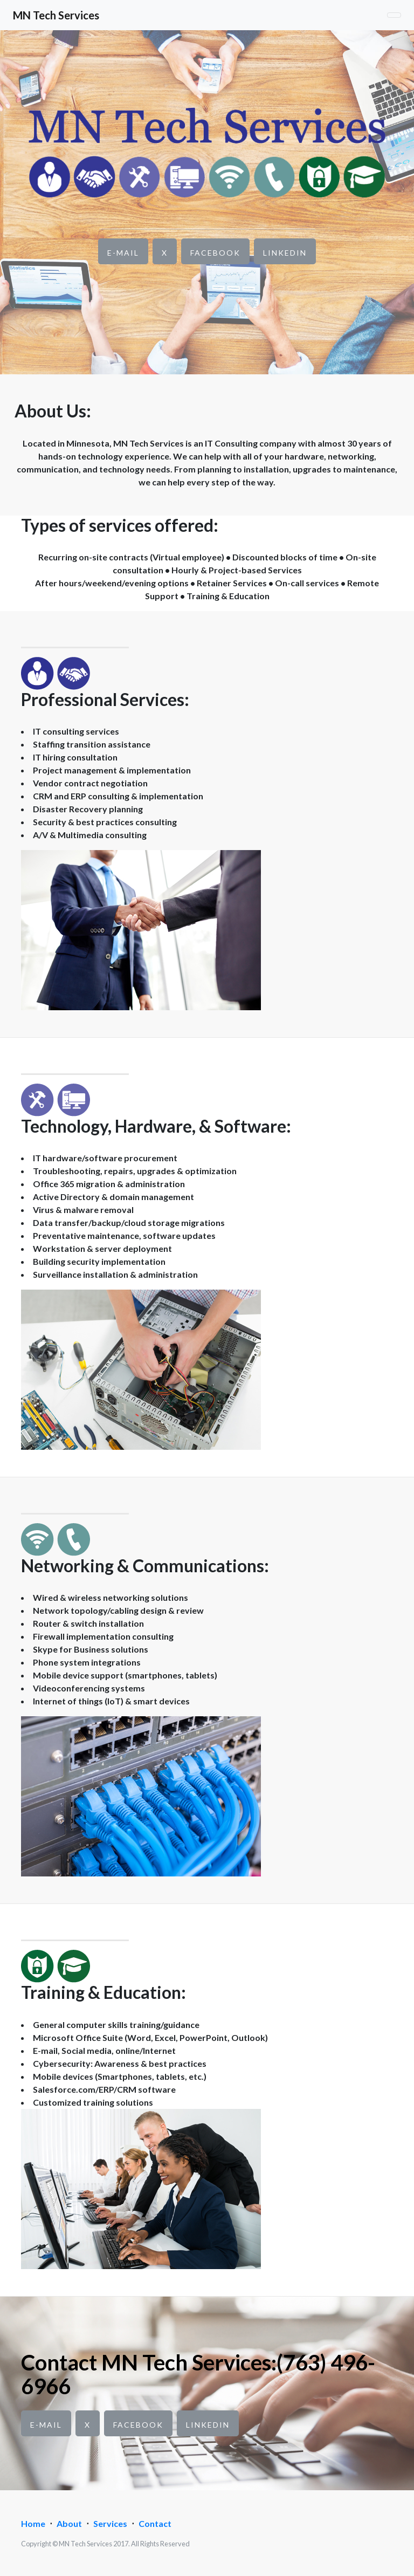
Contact (155, 2523)
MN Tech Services (56, 15)
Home (33, 2523)
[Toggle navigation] (394, 15)
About (69, 2523)
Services (110, 2523)
